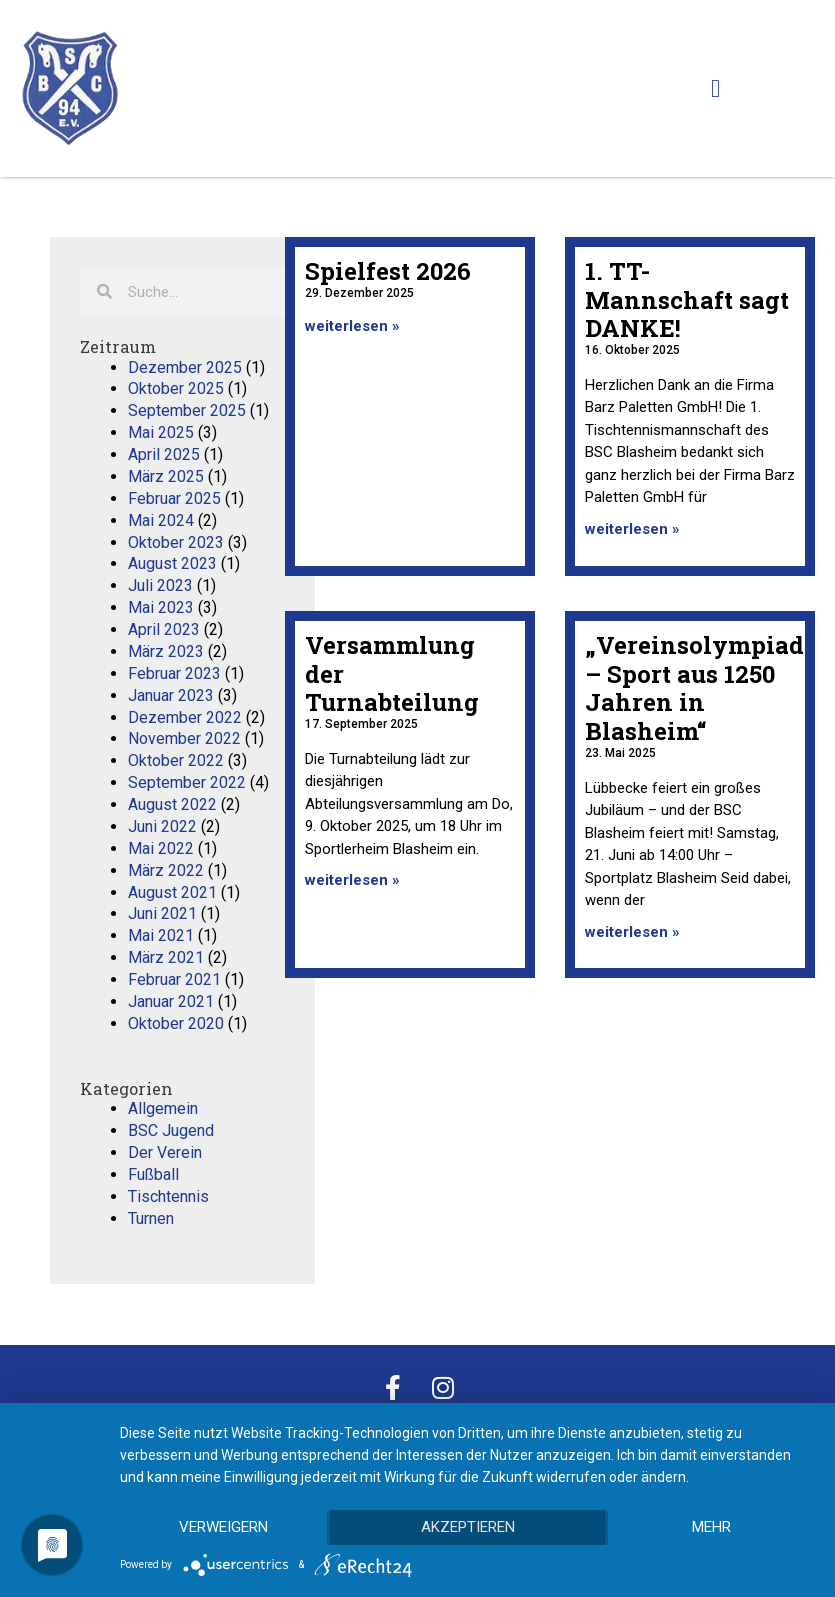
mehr (711, 1528)
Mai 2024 (161, 520)
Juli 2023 (160, 585)
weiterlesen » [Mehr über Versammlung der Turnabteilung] (352, 880)
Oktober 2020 (176, 1023)
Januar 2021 (171, 1001)
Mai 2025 (161, 432)
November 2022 (184, 738)
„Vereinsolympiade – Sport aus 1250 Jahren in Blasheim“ (701, 688)
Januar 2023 (171, 695)
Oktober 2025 (176, 388)
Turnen (151, 1218)
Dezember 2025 (185, 367)
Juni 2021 (162, 913)
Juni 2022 (162, 826)
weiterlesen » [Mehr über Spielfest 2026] (352, 326)
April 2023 (164, 629)
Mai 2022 (161, 848)
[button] (716, 89)
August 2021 (172, 892)
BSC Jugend (171, 1130)
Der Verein (165, 1152)
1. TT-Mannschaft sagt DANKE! (687, 300)
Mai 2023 (161, 607)
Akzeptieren (468, 1528)
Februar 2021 (174, 979)
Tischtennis (168, 1196)
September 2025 (187, 410)
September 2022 (187, 782)
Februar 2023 (174, 673)
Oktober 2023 (176, 542)
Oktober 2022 (176, 760)
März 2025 (166, 476)
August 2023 (172, 563)
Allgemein (163, 1108)
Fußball (153, 1174)
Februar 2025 (174, 498)
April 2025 (164, 454)
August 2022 (172, 804)
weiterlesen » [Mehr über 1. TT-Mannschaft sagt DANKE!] (632, 529)
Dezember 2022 (185, 717)
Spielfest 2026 (388, 271)
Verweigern (223, 1528)
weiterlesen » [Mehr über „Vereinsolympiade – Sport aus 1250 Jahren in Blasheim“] (632, 932)
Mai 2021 (161, 935)
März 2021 (166, 957)
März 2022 (166, 870)
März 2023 (166, 651)
